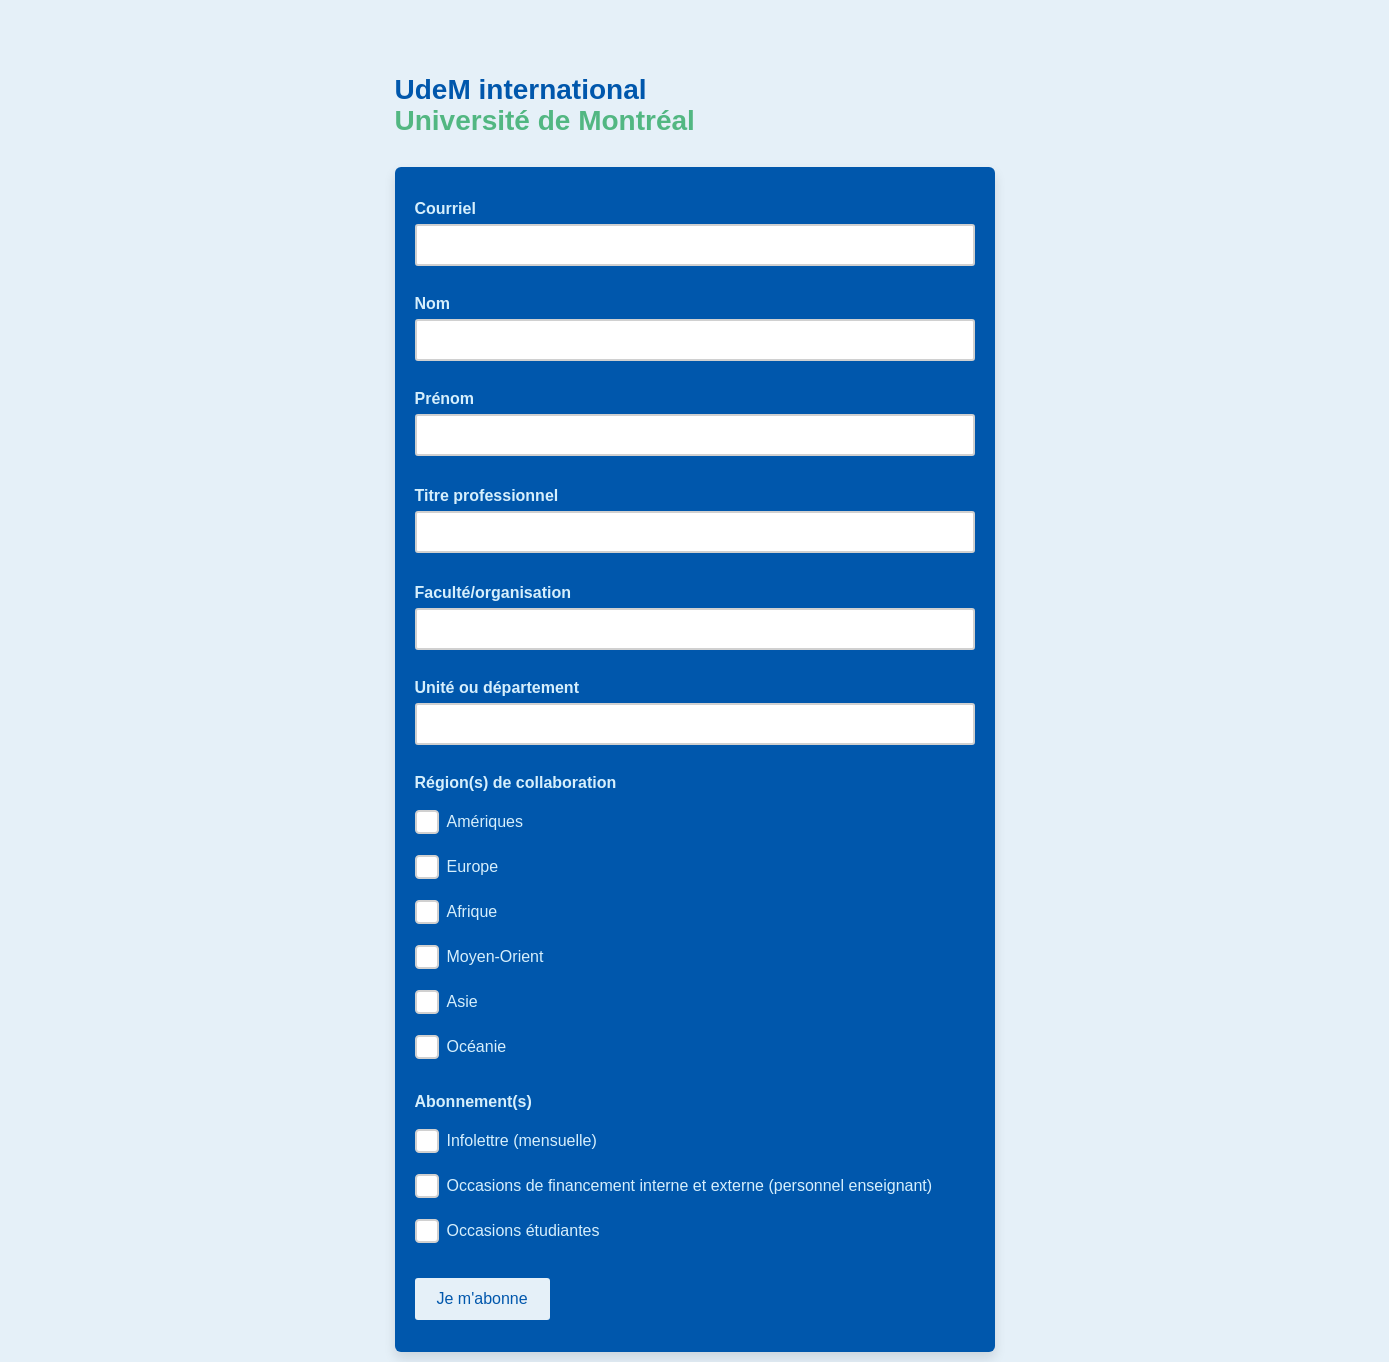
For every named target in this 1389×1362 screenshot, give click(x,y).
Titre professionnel (493, 494)
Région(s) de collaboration (516, 782)
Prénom (445, 398)
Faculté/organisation (499, 591)
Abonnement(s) (473, 1101)
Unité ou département (497, 687)
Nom (433, 303)
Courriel (452, 207)
